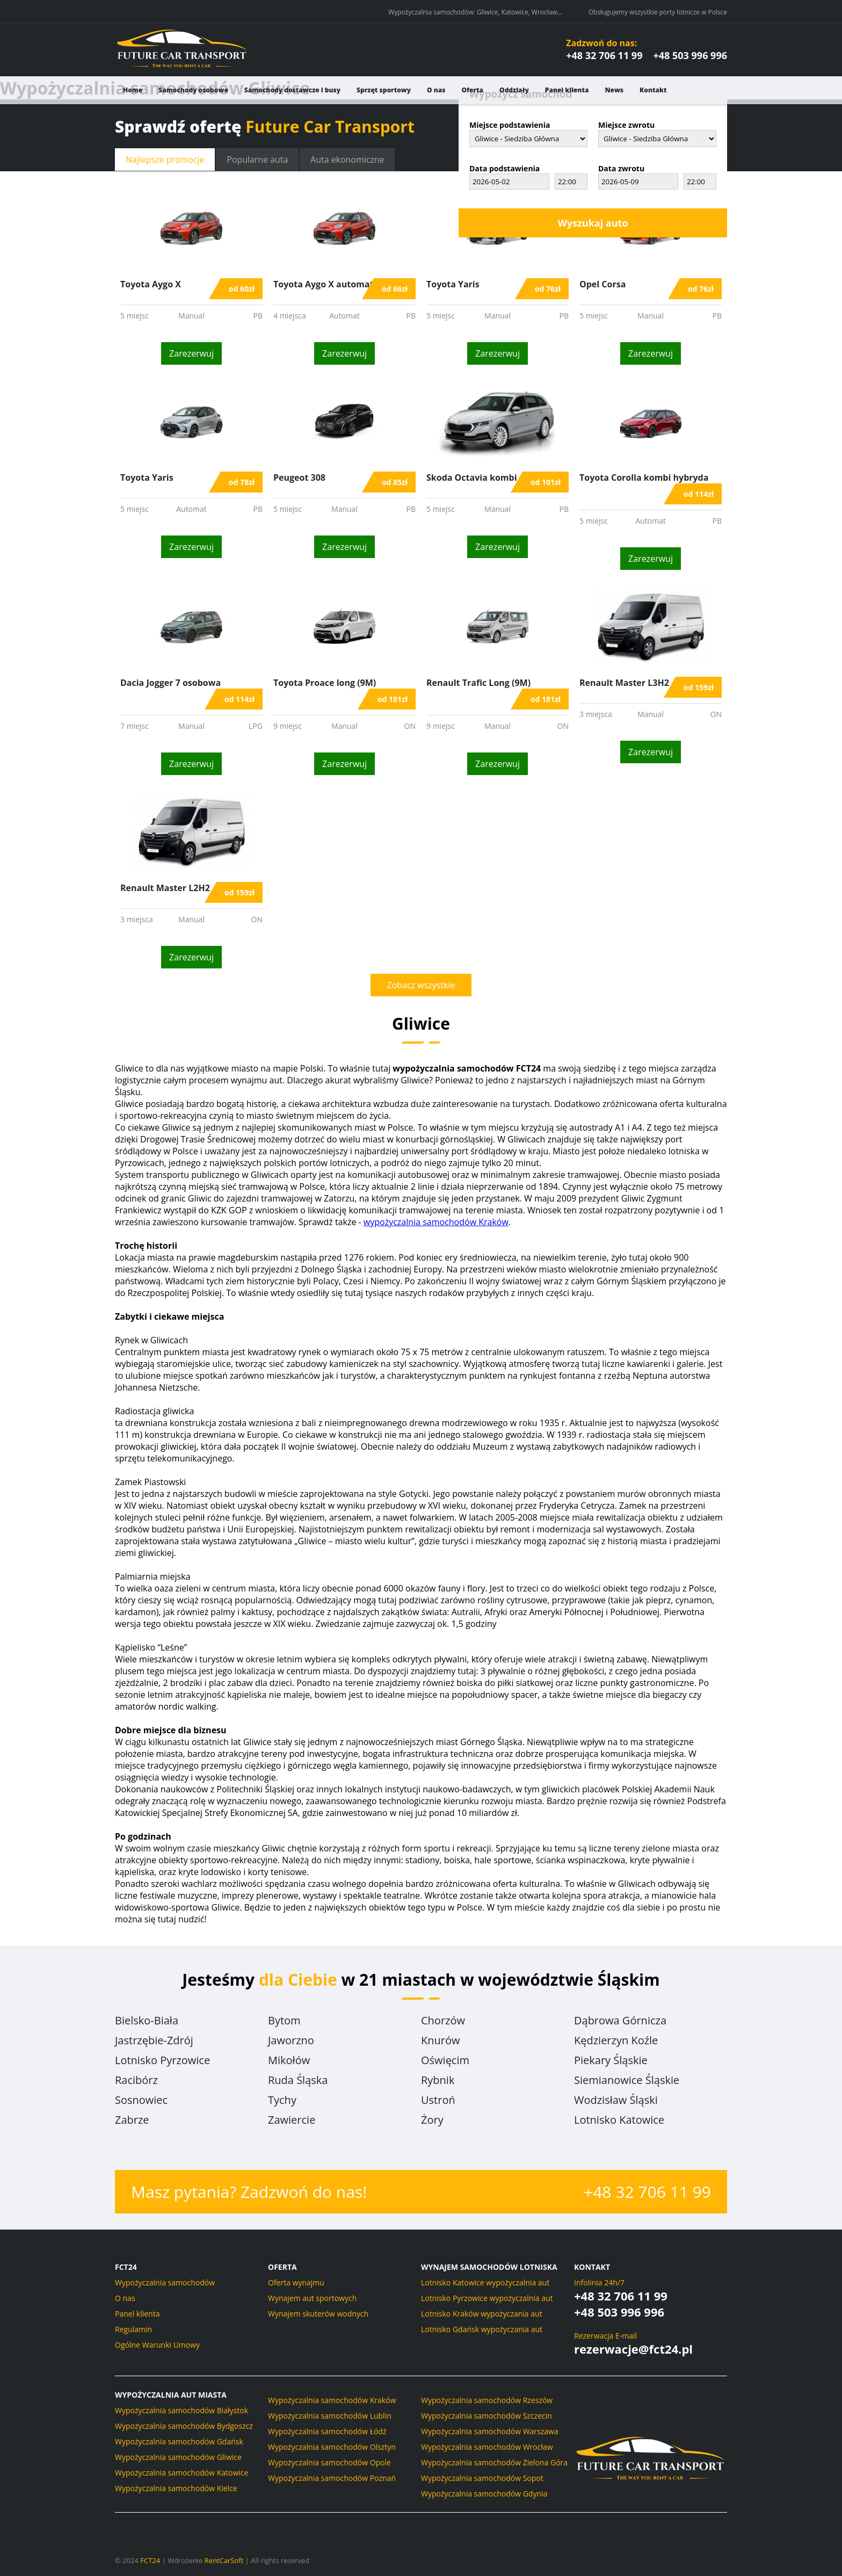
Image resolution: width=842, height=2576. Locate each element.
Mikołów (289, 2060)
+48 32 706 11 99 (604, 55)
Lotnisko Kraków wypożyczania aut (481, 2314)
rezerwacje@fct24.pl (633, 2349)
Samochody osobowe (193, 90)
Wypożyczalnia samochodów (165, 2282)
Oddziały (514, 90)
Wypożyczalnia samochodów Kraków (332, 2400)
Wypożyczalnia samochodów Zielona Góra (494, 2462)
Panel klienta (567, 90)
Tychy (282, 2100)
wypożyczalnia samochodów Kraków (436, 1222)
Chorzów (443, 2020)
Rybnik (437, 2080)
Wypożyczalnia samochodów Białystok (181, 2410)
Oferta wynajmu (296, 2282)
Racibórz (136, 2080)
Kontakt (653, 90)
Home (132, 90)
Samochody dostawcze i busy (292, 90)
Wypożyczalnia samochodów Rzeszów (487, 2400)
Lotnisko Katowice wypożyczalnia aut (485, 2282)
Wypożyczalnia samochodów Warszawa (489, 2431)
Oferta (472, 90)
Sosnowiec (141, 2100)
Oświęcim (445, 2060)
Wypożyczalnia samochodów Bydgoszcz (184, 2426)
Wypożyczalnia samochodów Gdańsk (179, 2441)
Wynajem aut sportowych (312, 2298)
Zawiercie (291, 2119)
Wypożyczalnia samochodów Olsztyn (332, 2447)
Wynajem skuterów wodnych (318, 2314)
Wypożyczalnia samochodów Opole (329, 2462)
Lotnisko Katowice (619, 2119)
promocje (165, 159)
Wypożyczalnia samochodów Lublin (329, 2416)
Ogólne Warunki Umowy (157, 2345)
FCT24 (150, 2560)
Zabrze (132, 2119)
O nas (436, 90)
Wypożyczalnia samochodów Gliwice (178, 2457)
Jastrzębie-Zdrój (154, 2040)
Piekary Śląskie (611, 2060)
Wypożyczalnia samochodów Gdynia (484, 2493)
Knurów (440, 2040)
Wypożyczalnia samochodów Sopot (482, 2478)
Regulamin (133, 2329)
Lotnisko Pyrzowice (162, 2060)
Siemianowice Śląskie (626, 2080)
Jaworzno (291, 2040)
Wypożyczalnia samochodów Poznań (332, 2478)
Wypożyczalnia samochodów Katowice (181, 2473)
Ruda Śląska (298, 2080)
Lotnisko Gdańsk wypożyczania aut (481, 2329)
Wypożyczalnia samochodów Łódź (327, 2431)
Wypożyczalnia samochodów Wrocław (487, 2447)
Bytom (284, 2020)
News (614, 90)
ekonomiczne (348, 159)
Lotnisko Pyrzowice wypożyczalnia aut (487, 2298)
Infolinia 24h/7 (599, 2282)
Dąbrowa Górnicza (620, 2020)
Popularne (258, 159)
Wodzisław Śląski (616, 2100)
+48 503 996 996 (690, 55)
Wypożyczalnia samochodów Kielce (176, 2488)
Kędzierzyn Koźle (616, 2040)
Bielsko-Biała (146, 2020)
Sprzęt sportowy (384, 90)
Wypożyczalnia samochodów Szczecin (486, 2416)
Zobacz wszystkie (421, 985)
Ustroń (438, 2100)
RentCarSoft (224, 2560)
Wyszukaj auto (592, 222)
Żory (432, 2119)
